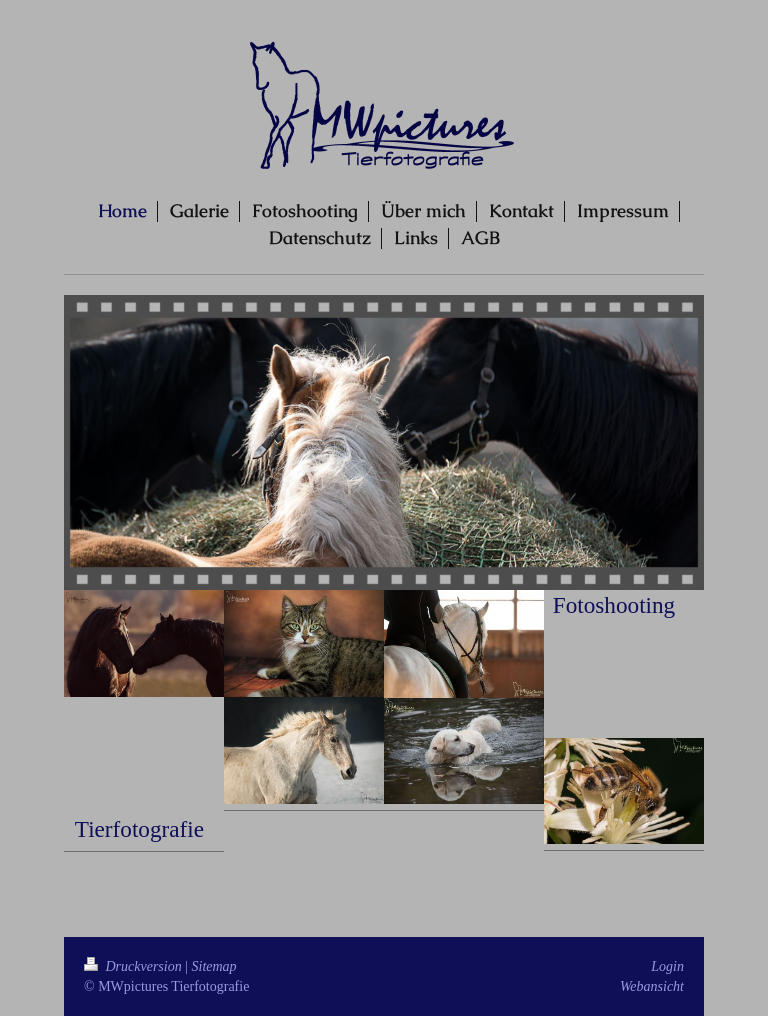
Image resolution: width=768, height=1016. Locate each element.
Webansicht (652, 986)
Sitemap (214, 966)
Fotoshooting (614, 605)
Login (667, 966)
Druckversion (134, 966)
